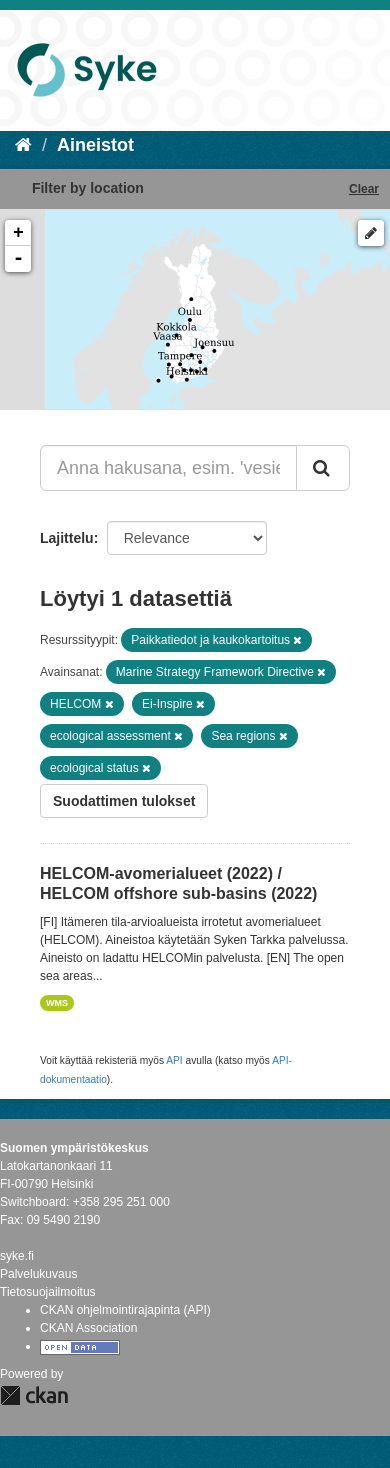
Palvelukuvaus (38, 1274)
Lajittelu (67, 538)
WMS (57, 1003)
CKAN (34, 1395)
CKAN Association (88, 1328)
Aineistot (95, 145)
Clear (364, 189)
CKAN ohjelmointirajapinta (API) (125, 1310)
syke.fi (17, 1256)
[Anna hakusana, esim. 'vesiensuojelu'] (168, 468)
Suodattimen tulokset (124, 801)
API (174, 1060)
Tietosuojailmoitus (48, 1292)
